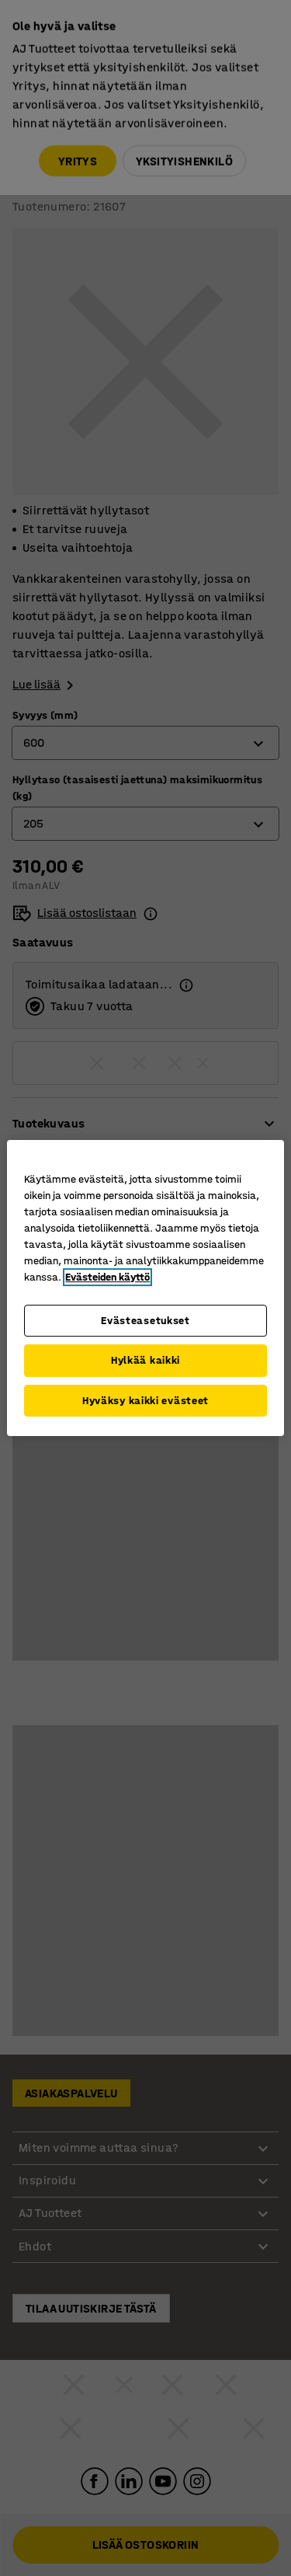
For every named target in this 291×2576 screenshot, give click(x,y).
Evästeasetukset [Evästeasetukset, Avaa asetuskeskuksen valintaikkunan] (145, 1320)
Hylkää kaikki (145, 1360)
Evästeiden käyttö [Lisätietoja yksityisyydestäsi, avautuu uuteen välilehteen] (107, 1277)
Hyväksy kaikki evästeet (145, 1400)
